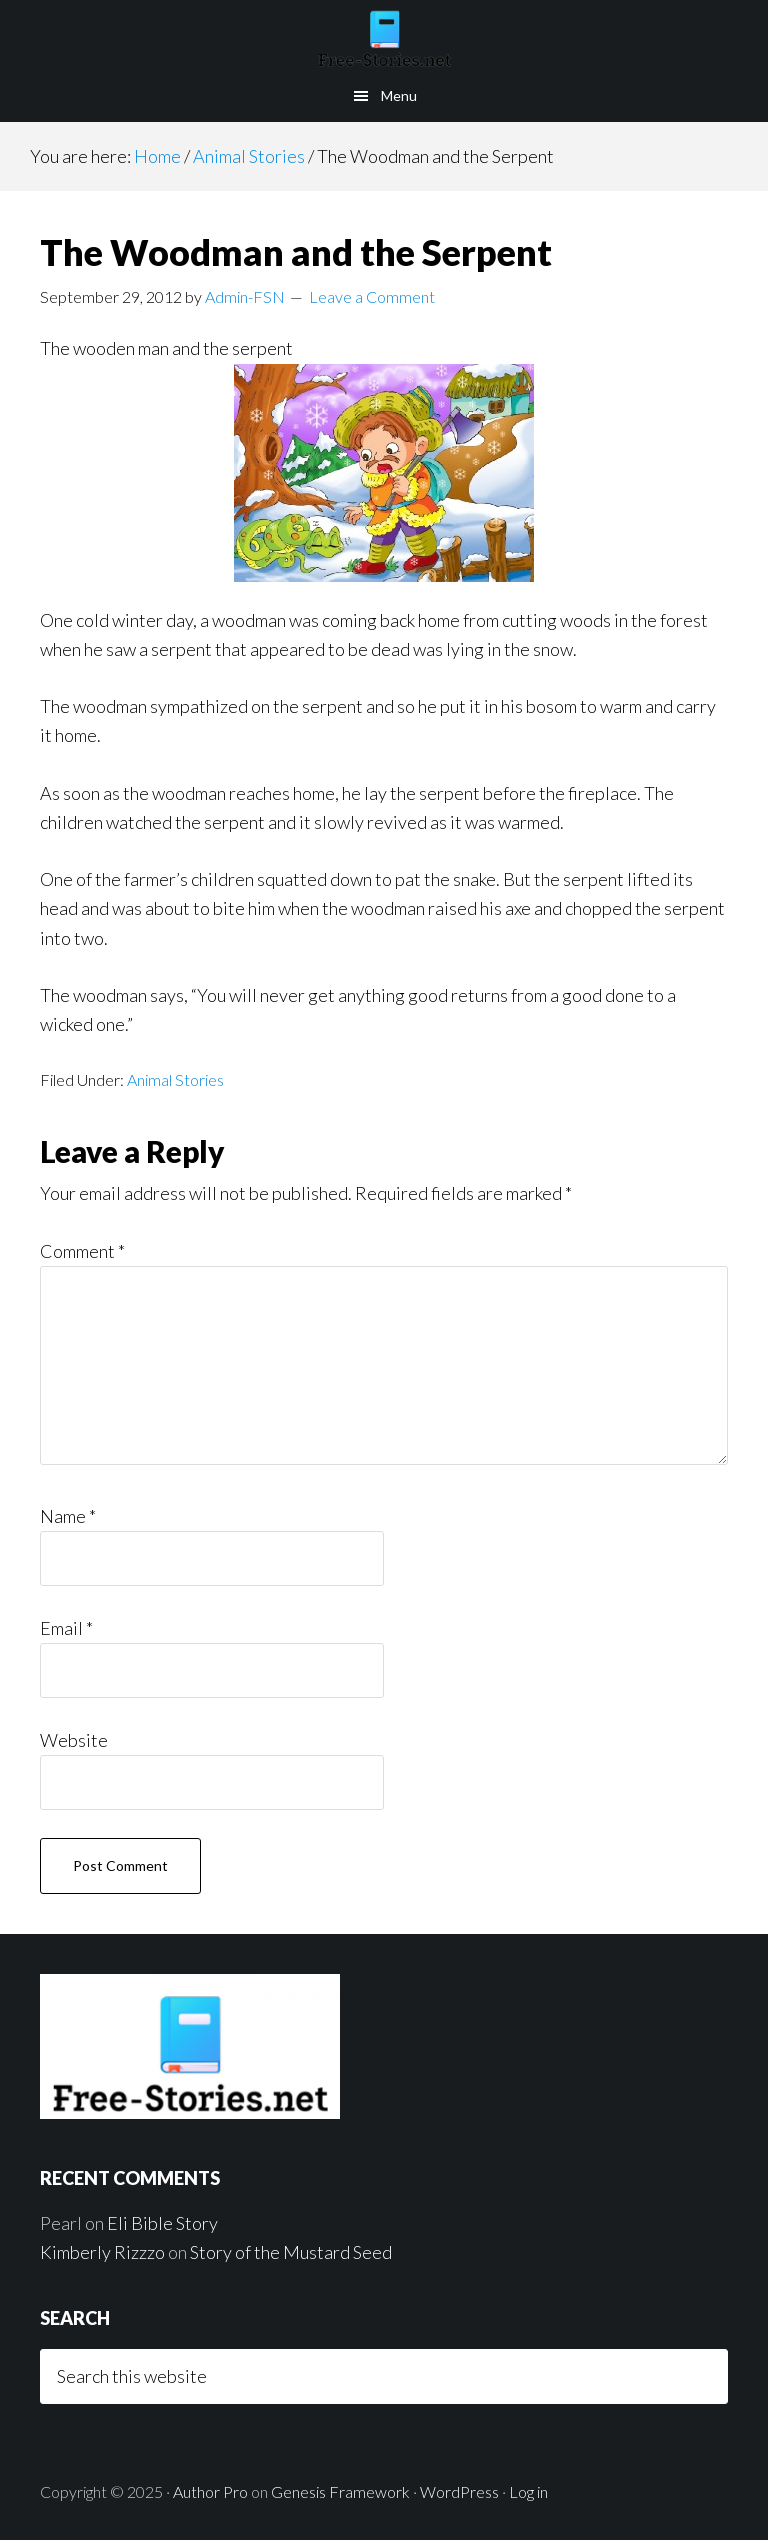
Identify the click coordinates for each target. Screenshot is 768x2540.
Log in (528, 2491)
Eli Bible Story (162, 2223)
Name (68, 1516)
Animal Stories (175, 1079)
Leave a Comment (372, 296)
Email (66, 1628)
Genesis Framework (340, 2491)
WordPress (459, 2491)
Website (74, 1740)
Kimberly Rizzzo (102, 2252)
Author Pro (210, 2491)
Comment (82, 1251)
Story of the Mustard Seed (291, 2252)
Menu (399, 95)
